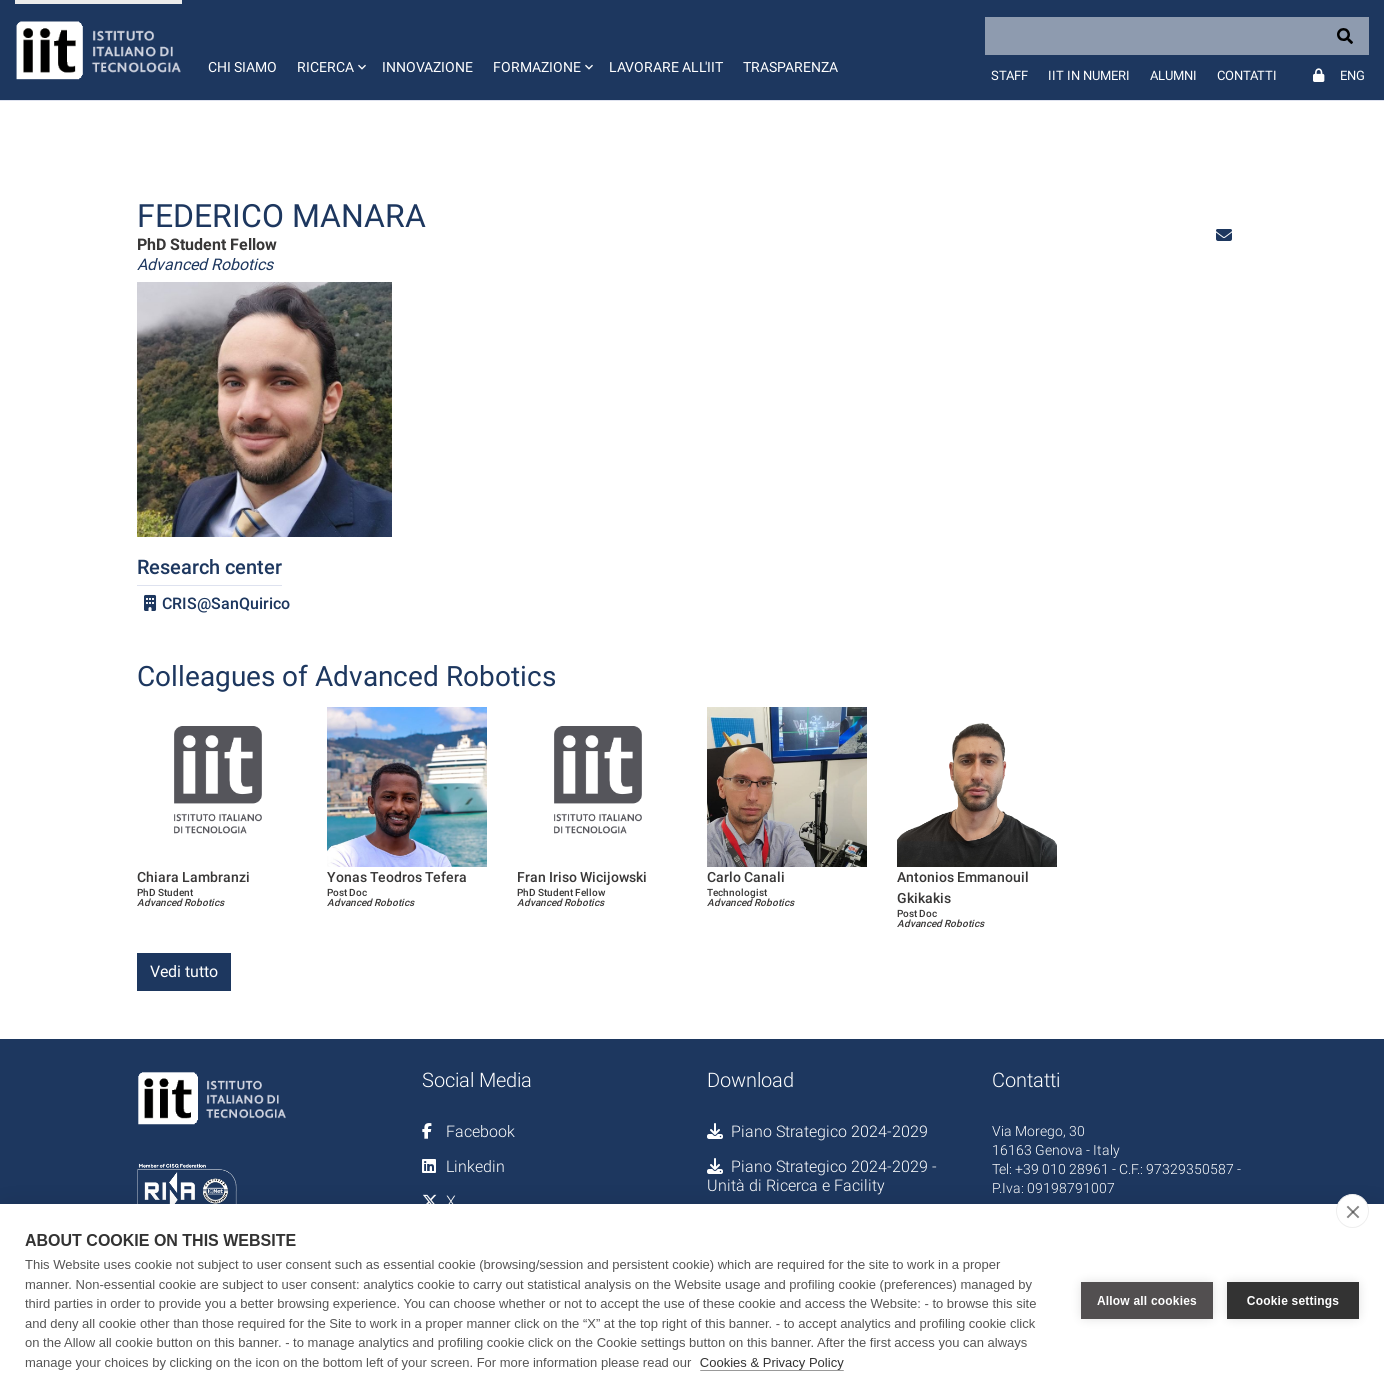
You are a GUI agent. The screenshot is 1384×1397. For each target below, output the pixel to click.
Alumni (1173, 75)
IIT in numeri (1089, 75)
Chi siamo (242, 67)
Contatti (1247, 75)
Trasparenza (790, 67)
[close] (1352, 1211)
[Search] (1177, 36)
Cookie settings (1293, 1301)
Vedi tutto (184, 971)
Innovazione (427, 67)
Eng (1352, 75)
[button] (329, 50)
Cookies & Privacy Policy (772, 1362)
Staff (1009, 75)
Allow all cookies (1147, 1301)
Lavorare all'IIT (666, 67)
